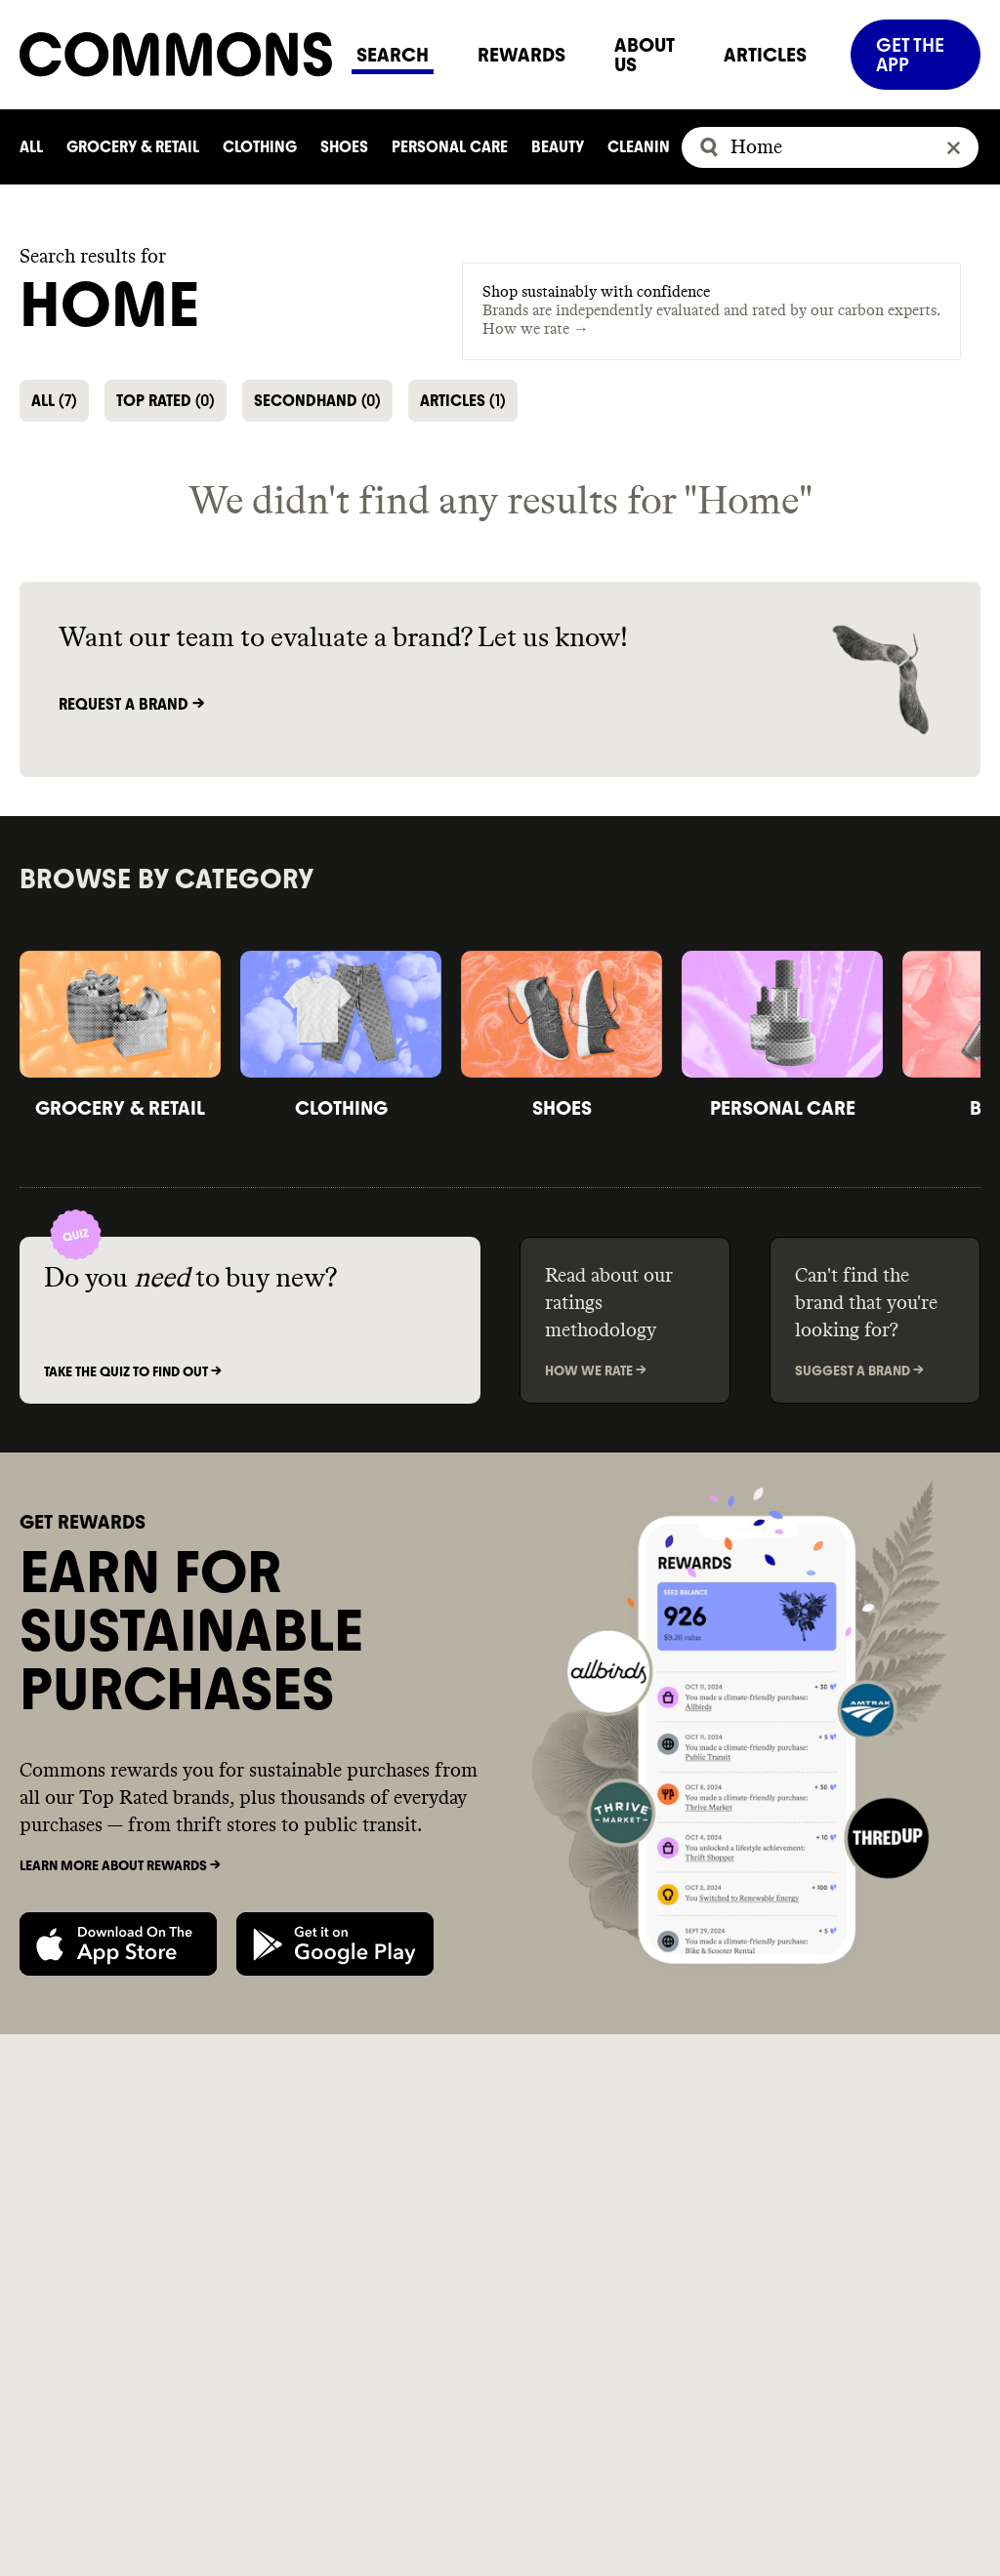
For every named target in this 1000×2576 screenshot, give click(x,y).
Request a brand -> (131, 704)
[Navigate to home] (176, 54)
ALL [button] (54, 400)
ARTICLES (765, 54)
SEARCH (392, 54)
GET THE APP (910, 54)
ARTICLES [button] (463, 400)
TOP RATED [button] (165, 400)
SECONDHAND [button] (317, 400)
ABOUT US (644, 54)
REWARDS (521, 54)
